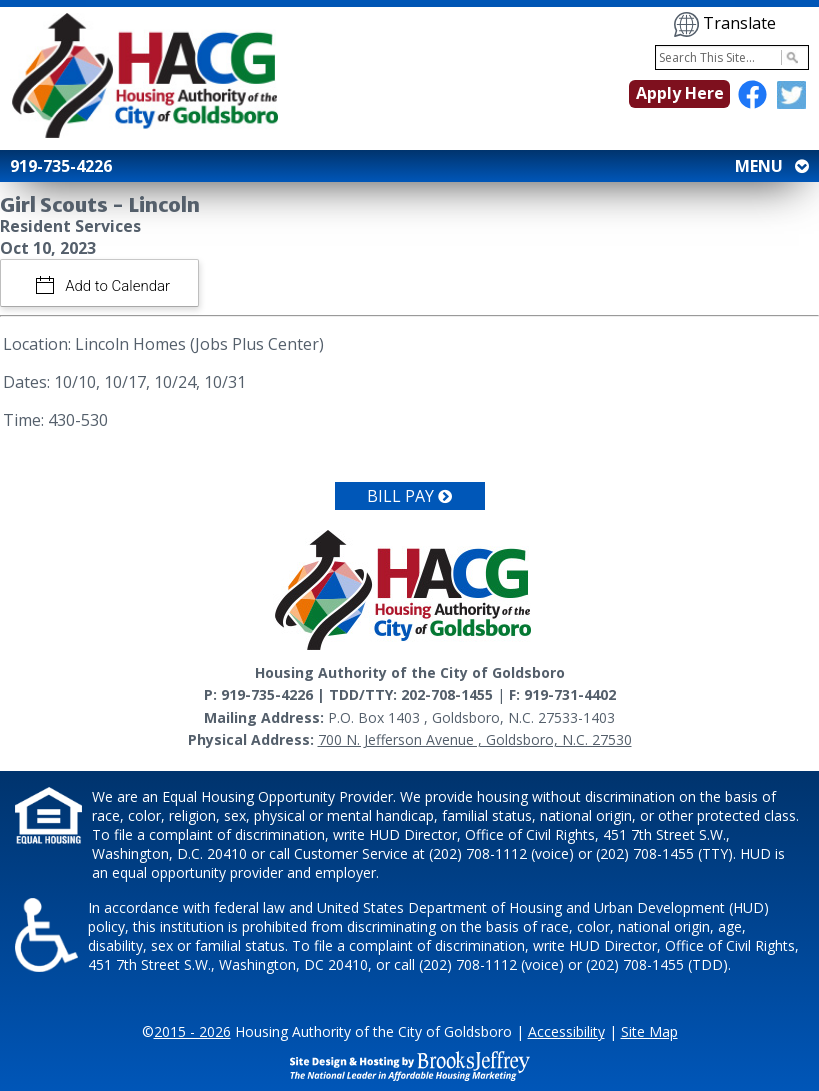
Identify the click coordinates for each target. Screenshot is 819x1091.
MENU (770, 166)
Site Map (649, 1031)
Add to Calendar (116, 286)
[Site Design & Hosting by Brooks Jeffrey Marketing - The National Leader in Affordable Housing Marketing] (410, 1064)
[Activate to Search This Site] (789, 57)
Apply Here (680, 93)
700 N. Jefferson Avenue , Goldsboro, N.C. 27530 (475, 739)
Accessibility (566, 1031)
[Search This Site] (732, 57)
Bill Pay (409, 496)
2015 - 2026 (192, 1031)
